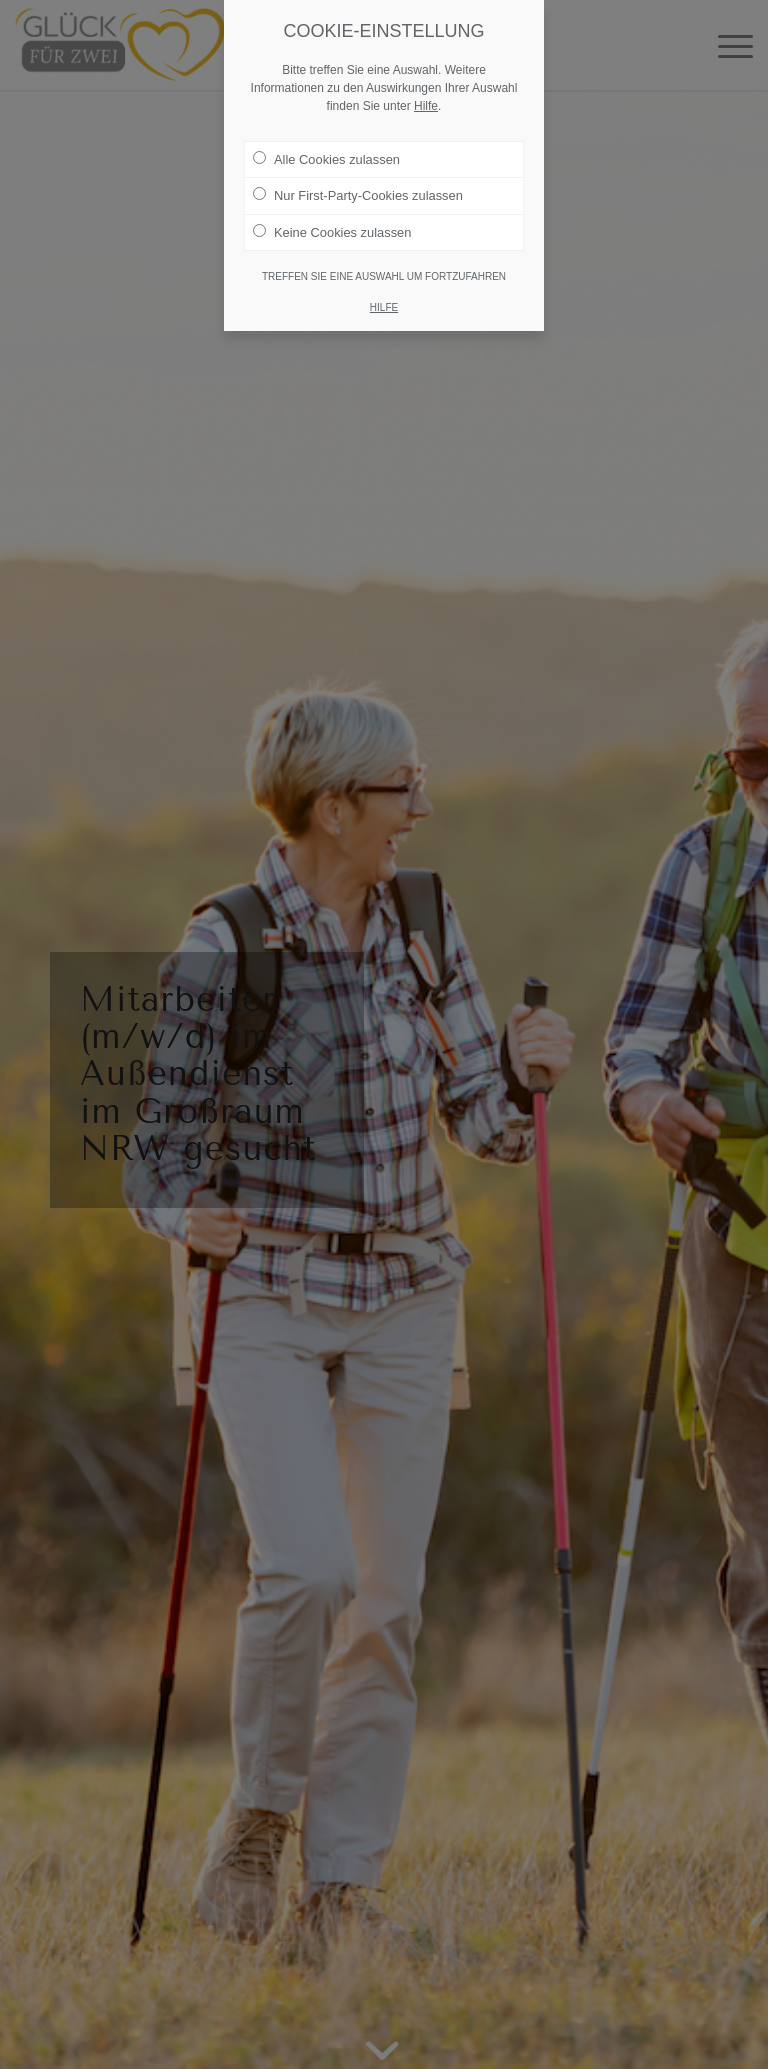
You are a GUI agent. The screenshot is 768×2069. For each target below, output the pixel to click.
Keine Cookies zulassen (332, 232)
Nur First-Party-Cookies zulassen (358, 195)
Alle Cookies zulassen (326, 159)
